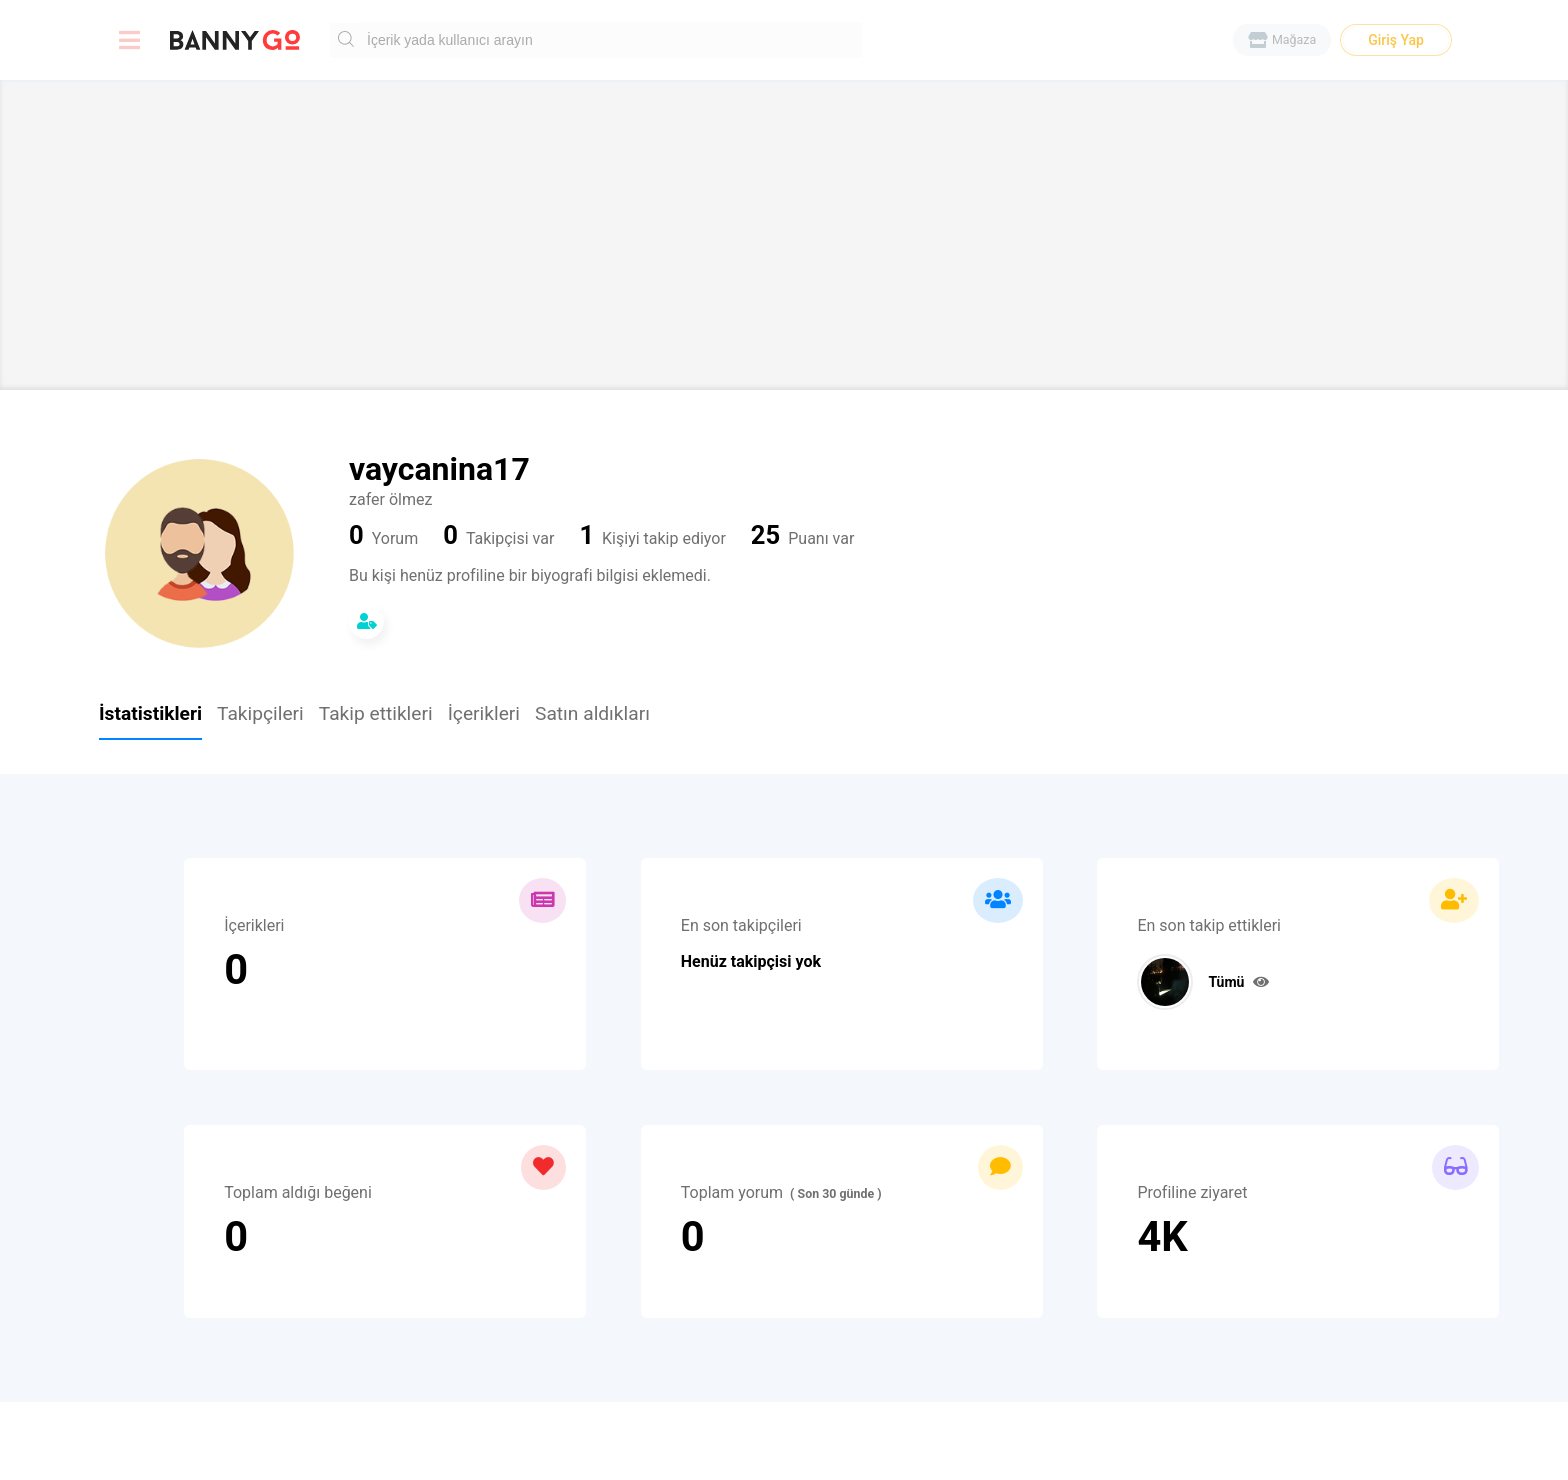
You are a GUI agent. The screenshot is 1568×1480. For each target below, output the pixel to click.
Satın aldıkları (592, 714)
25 (765, 536)
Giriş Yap (1396, 40)
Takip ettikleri (376, 714)
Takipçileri (260, 714)
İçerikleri (484, 714)
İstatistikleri (150, 714)
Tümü (1238, 982)
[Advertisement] (784, 235)
